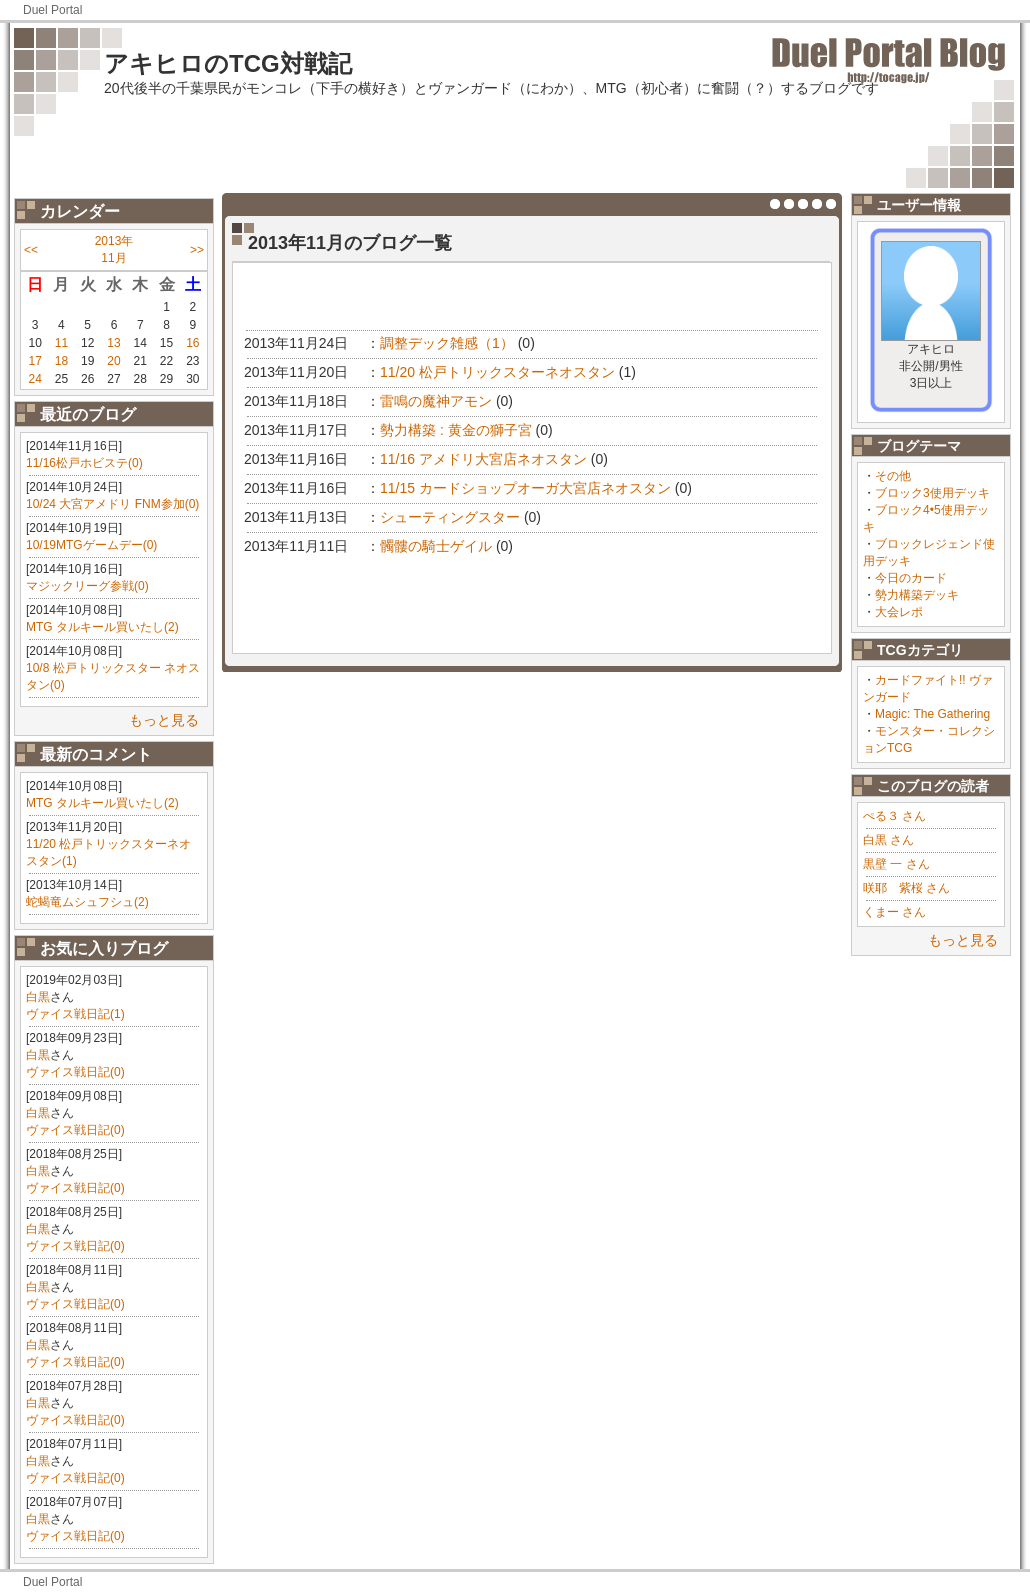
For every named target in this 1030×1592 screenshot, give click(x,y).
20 (113, 361)
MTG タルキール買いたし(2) (102, 627)
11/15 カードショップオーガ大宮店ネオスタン (525, 488)
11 (61, 343)
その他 (893, 476)
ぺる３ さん (894, 816)
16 (192, 343)
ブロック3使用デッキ (932, 493)
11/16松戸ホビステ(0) (84, 463)
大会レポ (899, 612)
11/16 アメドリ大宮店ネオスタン (483, 459)
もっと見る (164, 720)
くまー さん (894, 912)
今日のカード (911, 578)
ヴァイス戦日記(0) (75, 1072)
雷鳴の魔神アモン (436, 401)
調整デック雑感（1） (447, 343)
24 (34, 379)
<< (31, 250)
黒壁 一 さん (896, 864)
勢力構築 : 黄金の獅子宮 (456, 430)
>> (197, 250)
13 (113, 343)
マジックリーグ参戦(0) (87, 586)
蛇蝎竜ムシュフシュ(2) (87, 902)
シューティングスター (450, 517)
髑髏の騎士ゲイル (436, 546)
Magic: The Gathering (932, 714)
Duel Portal (52, 10)
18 (61, 361)
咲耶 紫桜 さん (906, 888)
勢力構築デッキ (917, 595)
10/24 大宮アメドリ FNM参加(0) (112, 504)
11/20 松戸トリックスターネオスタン (497, 372)
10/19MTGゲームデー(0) (91, 545)
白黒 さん (888, 840)
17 (34, 361)
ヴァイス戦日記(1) (75, 1014)
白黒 (38, 997)
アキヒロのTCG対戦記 (228, 63)
